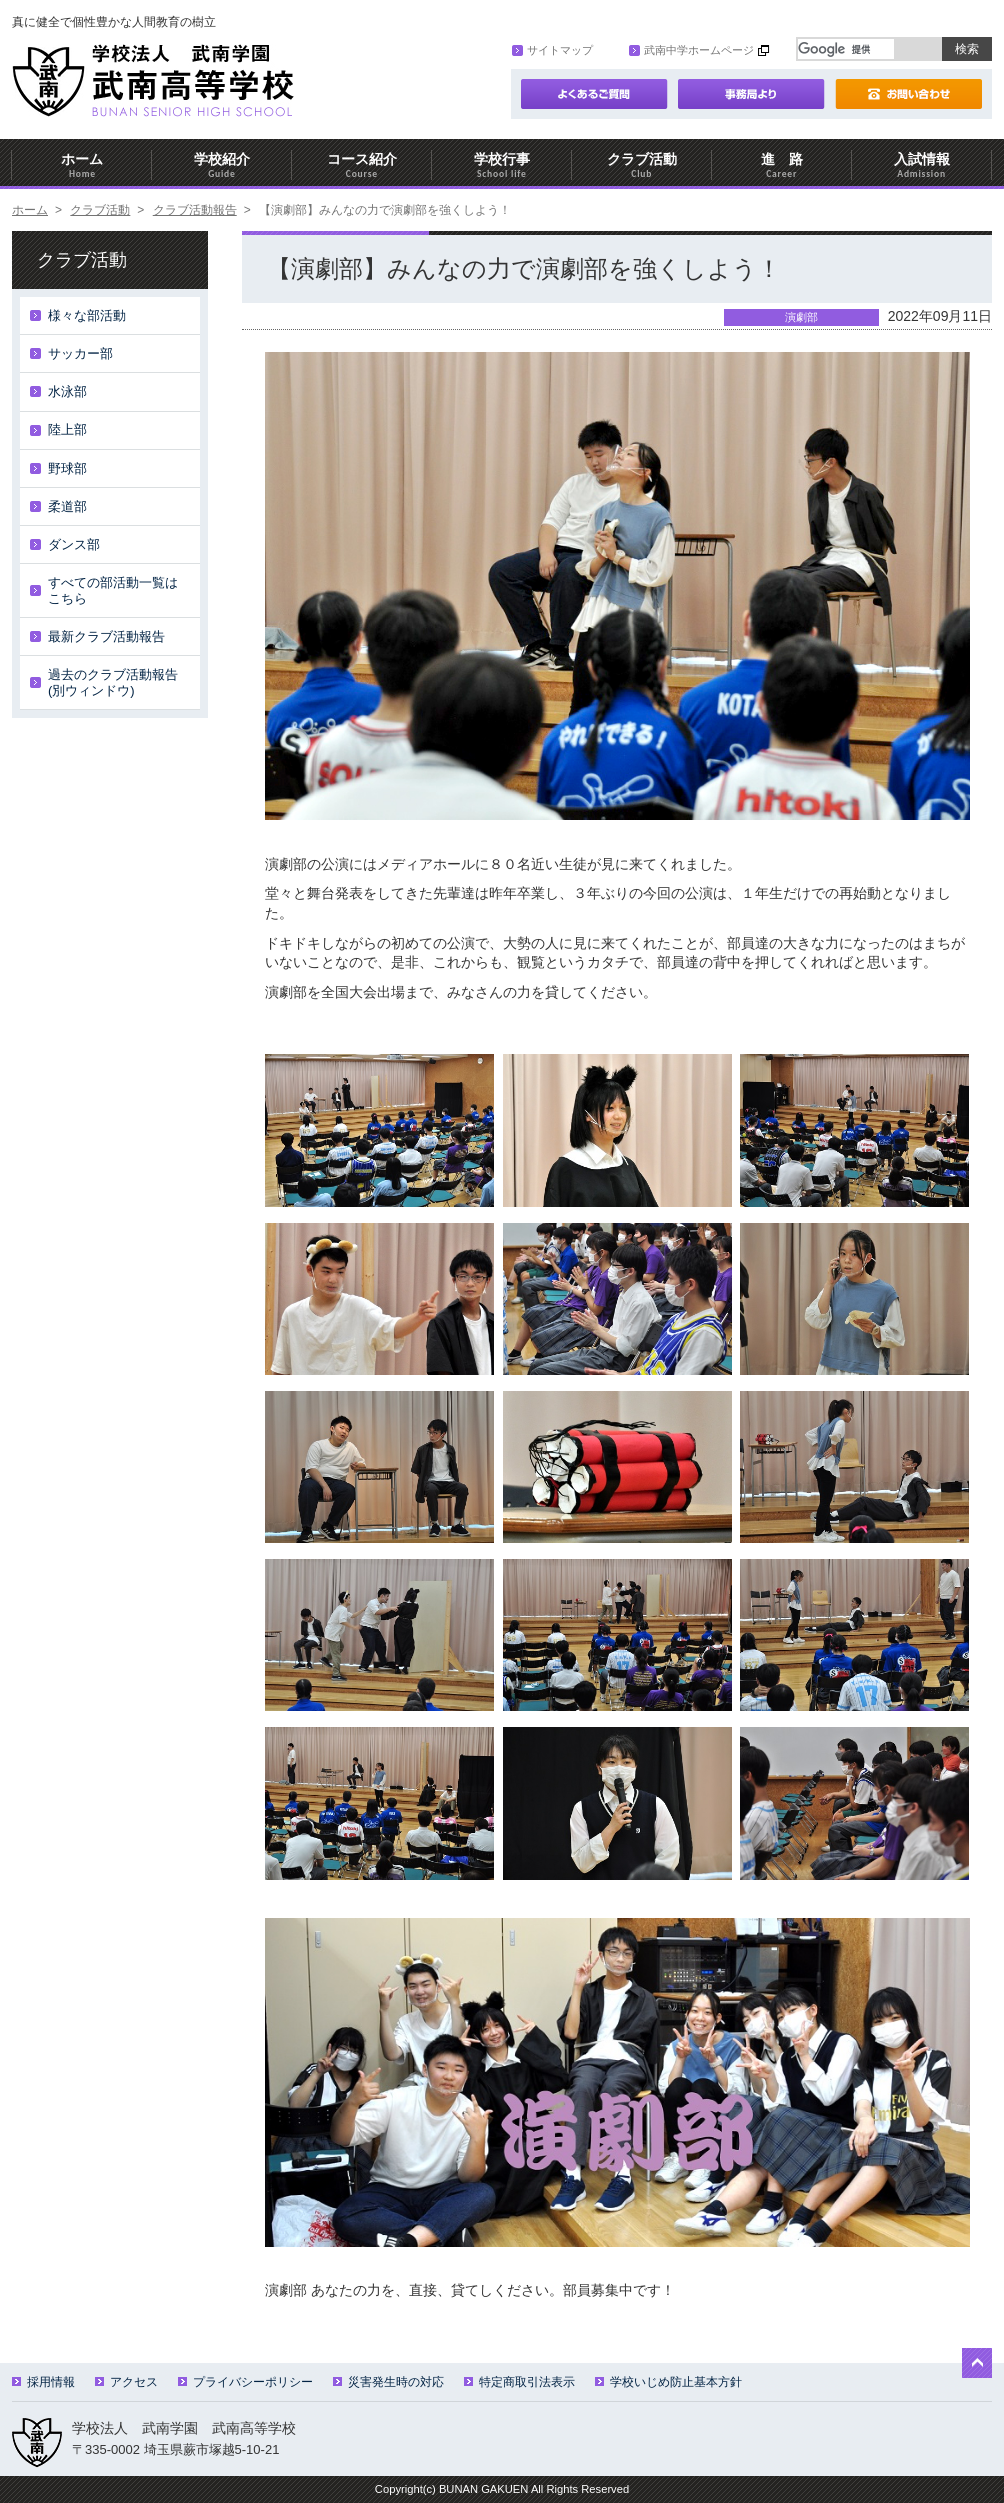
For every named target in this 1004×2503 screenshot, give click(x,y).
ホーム (82, 165)
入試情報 (922, 165)
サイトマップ (552, 50)
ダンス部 (74, 544)
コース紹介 (362, 165)
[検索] (846, 49)
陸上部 (67, 429)
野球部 (67, 468)
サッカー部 (80, 353)
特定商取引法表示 (519, 2382)
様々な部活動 (87, 315)
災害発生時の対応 (388, 2382)
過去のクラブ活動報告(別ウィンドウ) (113, 682)
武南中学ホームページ (691, 50)
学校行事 (502, 165)
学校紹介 (222, 165)
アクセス (126, 2382)
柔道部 (67, 506)
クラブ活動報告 (195, 210)
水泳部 (67, 391)
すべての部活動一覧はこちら (113, 590)
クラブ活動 (642, 165)
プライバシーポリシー (245, 2382)
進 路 (782, 165)
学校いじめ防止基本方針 (668, 2382)
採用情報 (43, 2382)
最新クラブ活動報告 (106, 636)
